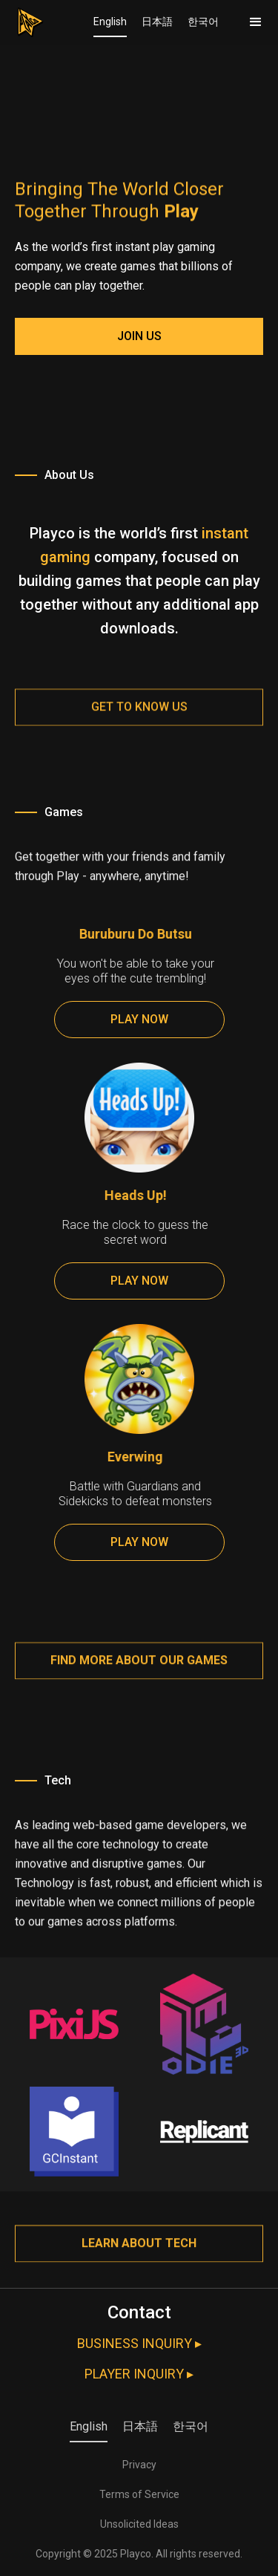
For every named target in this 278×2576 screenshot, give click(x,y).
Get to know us (139, 719)
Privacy (139, 2465)
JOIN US (139, 336)
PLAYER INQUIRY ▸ (139, 2373)
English (110, 21)
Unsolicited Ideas (139, 2524)
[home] (22, 18)
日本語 (157, 21)
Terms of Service (139, 2494)
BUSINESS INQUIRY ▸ (139, 2343)
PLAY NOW (139, 1019)
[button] (256, 22)
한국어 (203, 21)
